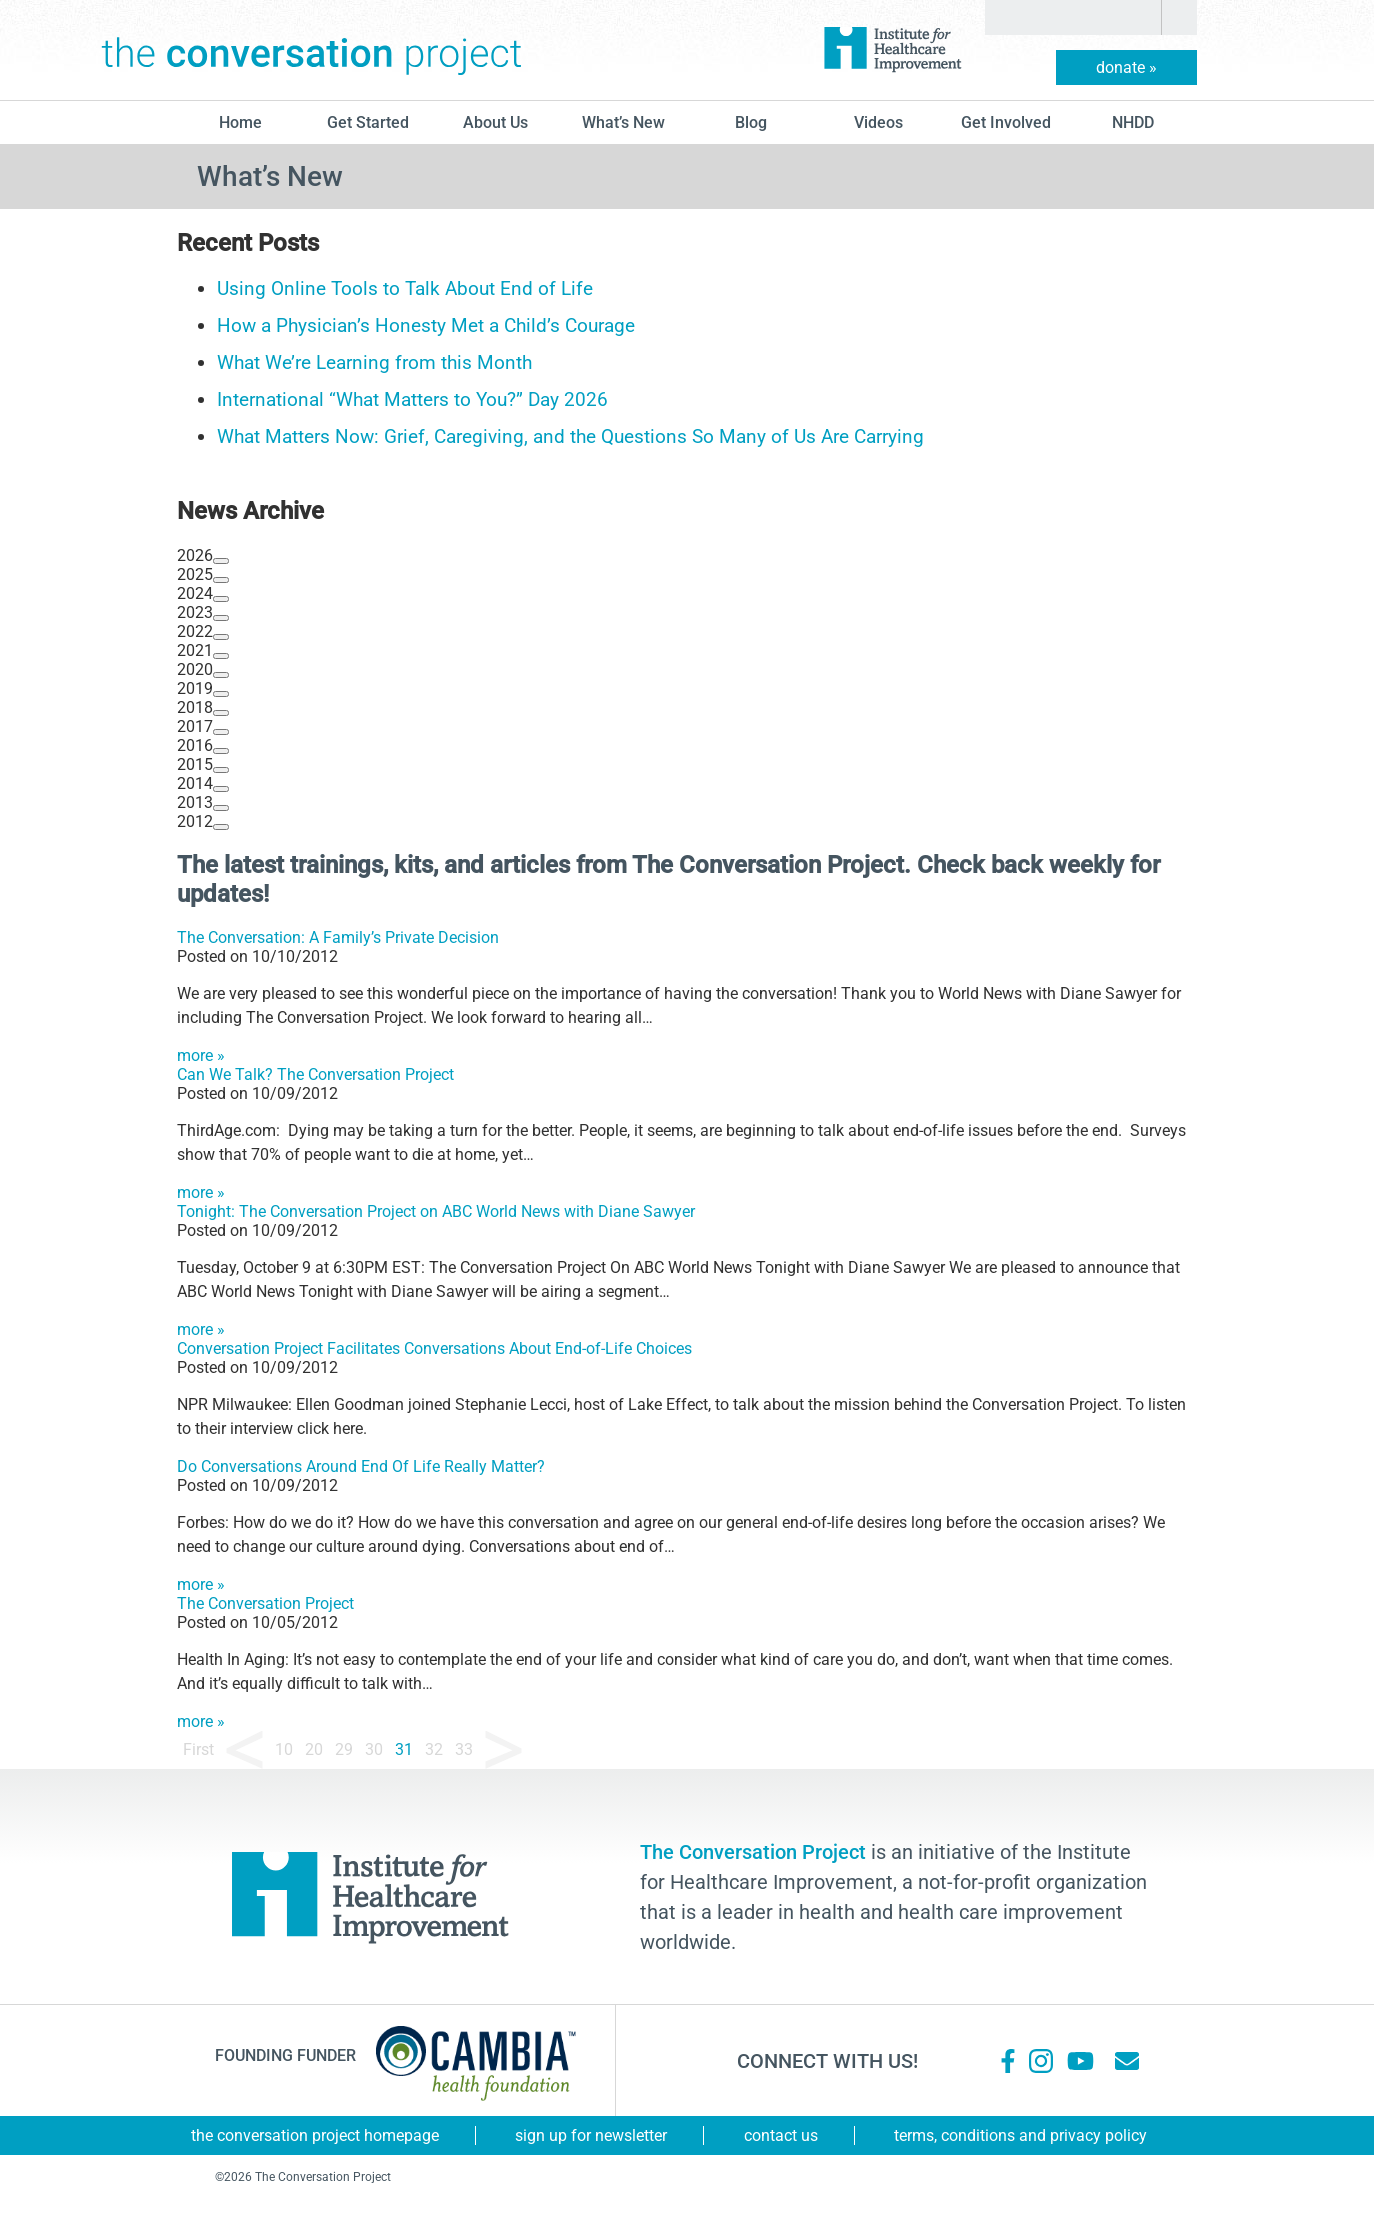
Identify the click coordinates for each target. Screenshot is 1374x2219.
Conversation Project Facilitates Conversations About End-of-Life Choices (434, 1348)
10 (284, 1749)
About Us (495, 122)
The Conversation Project (312, 50)
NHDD (1133, 122)
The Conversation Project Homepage (315, 2135)
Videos (878, 122)
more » (201, 1055)
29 (344, 1749)
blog (751, 122)
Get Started (368, 122)
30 (374, 1749)
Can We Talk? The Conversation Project (315, 1074)
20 (314, 1749)
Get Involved (1006, 122)
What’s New (623, 122)
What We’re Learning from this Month (374, 362)
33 (464, 1749)
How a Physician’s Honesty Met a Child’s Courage (426, 325)
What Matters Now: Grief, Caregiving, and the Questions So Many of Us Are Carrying (570, 436)
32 (434, 1749)
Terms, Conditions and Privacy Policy (1020, 2135)
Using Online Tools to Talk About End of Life (405, 288)
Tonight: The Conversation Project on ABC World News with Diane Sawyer (436, 1211)
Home (240, 122)
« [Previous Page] (244, 1750)
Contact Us (781, 2135)
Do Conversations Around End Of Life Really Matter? (361, 1466)
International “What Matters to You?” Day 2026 (412, 399)
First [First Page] (198, 1749)
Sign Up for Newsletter (591, 2135)
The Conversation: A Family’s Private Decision (338, 937)
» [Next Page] (503, 1750)
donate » (1126, 67)
